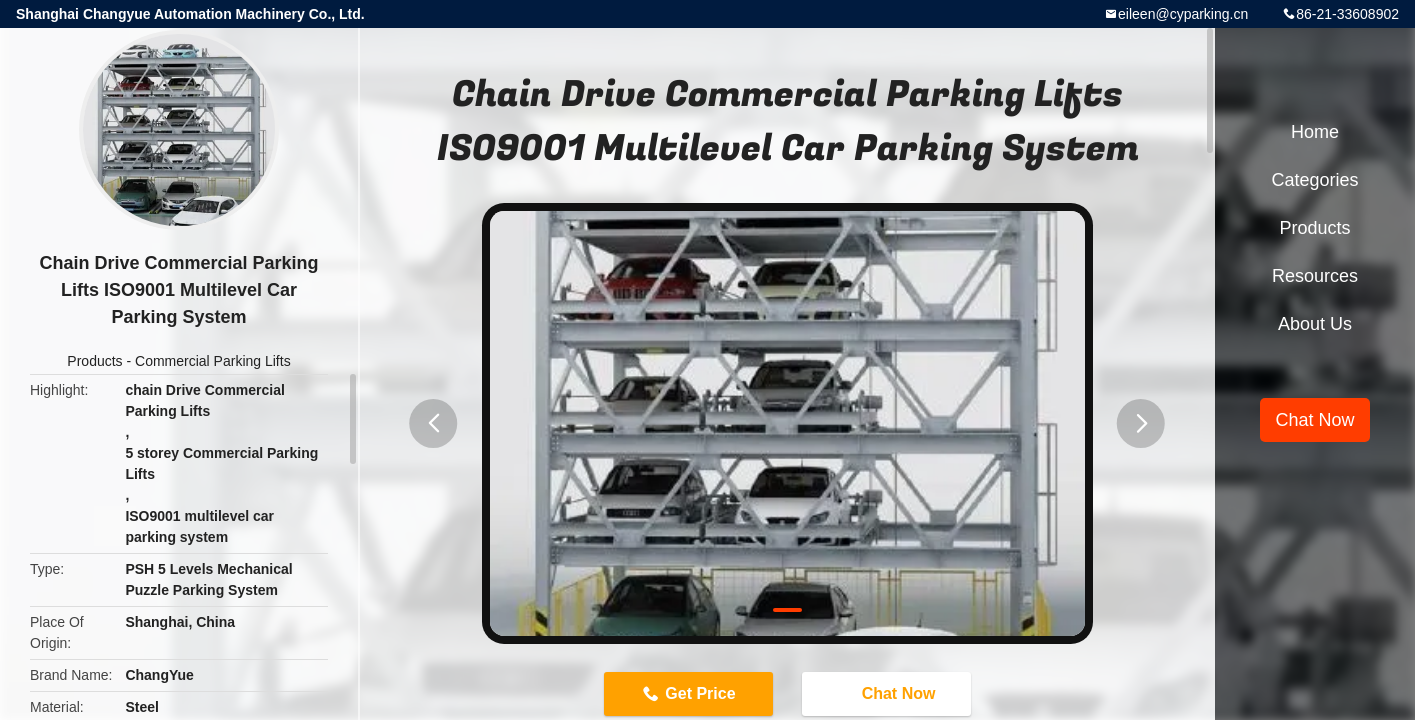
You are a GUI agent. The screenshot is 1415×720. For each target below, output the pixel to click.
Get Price (700, 693)
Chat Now (889, 693)
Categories (1314, 180)
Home (1315, 132)
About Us (1315, 324)
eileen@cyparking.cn (1183, 14)
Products (94, 361)
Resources (1315, 276)
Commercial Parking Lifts (213, 361)
